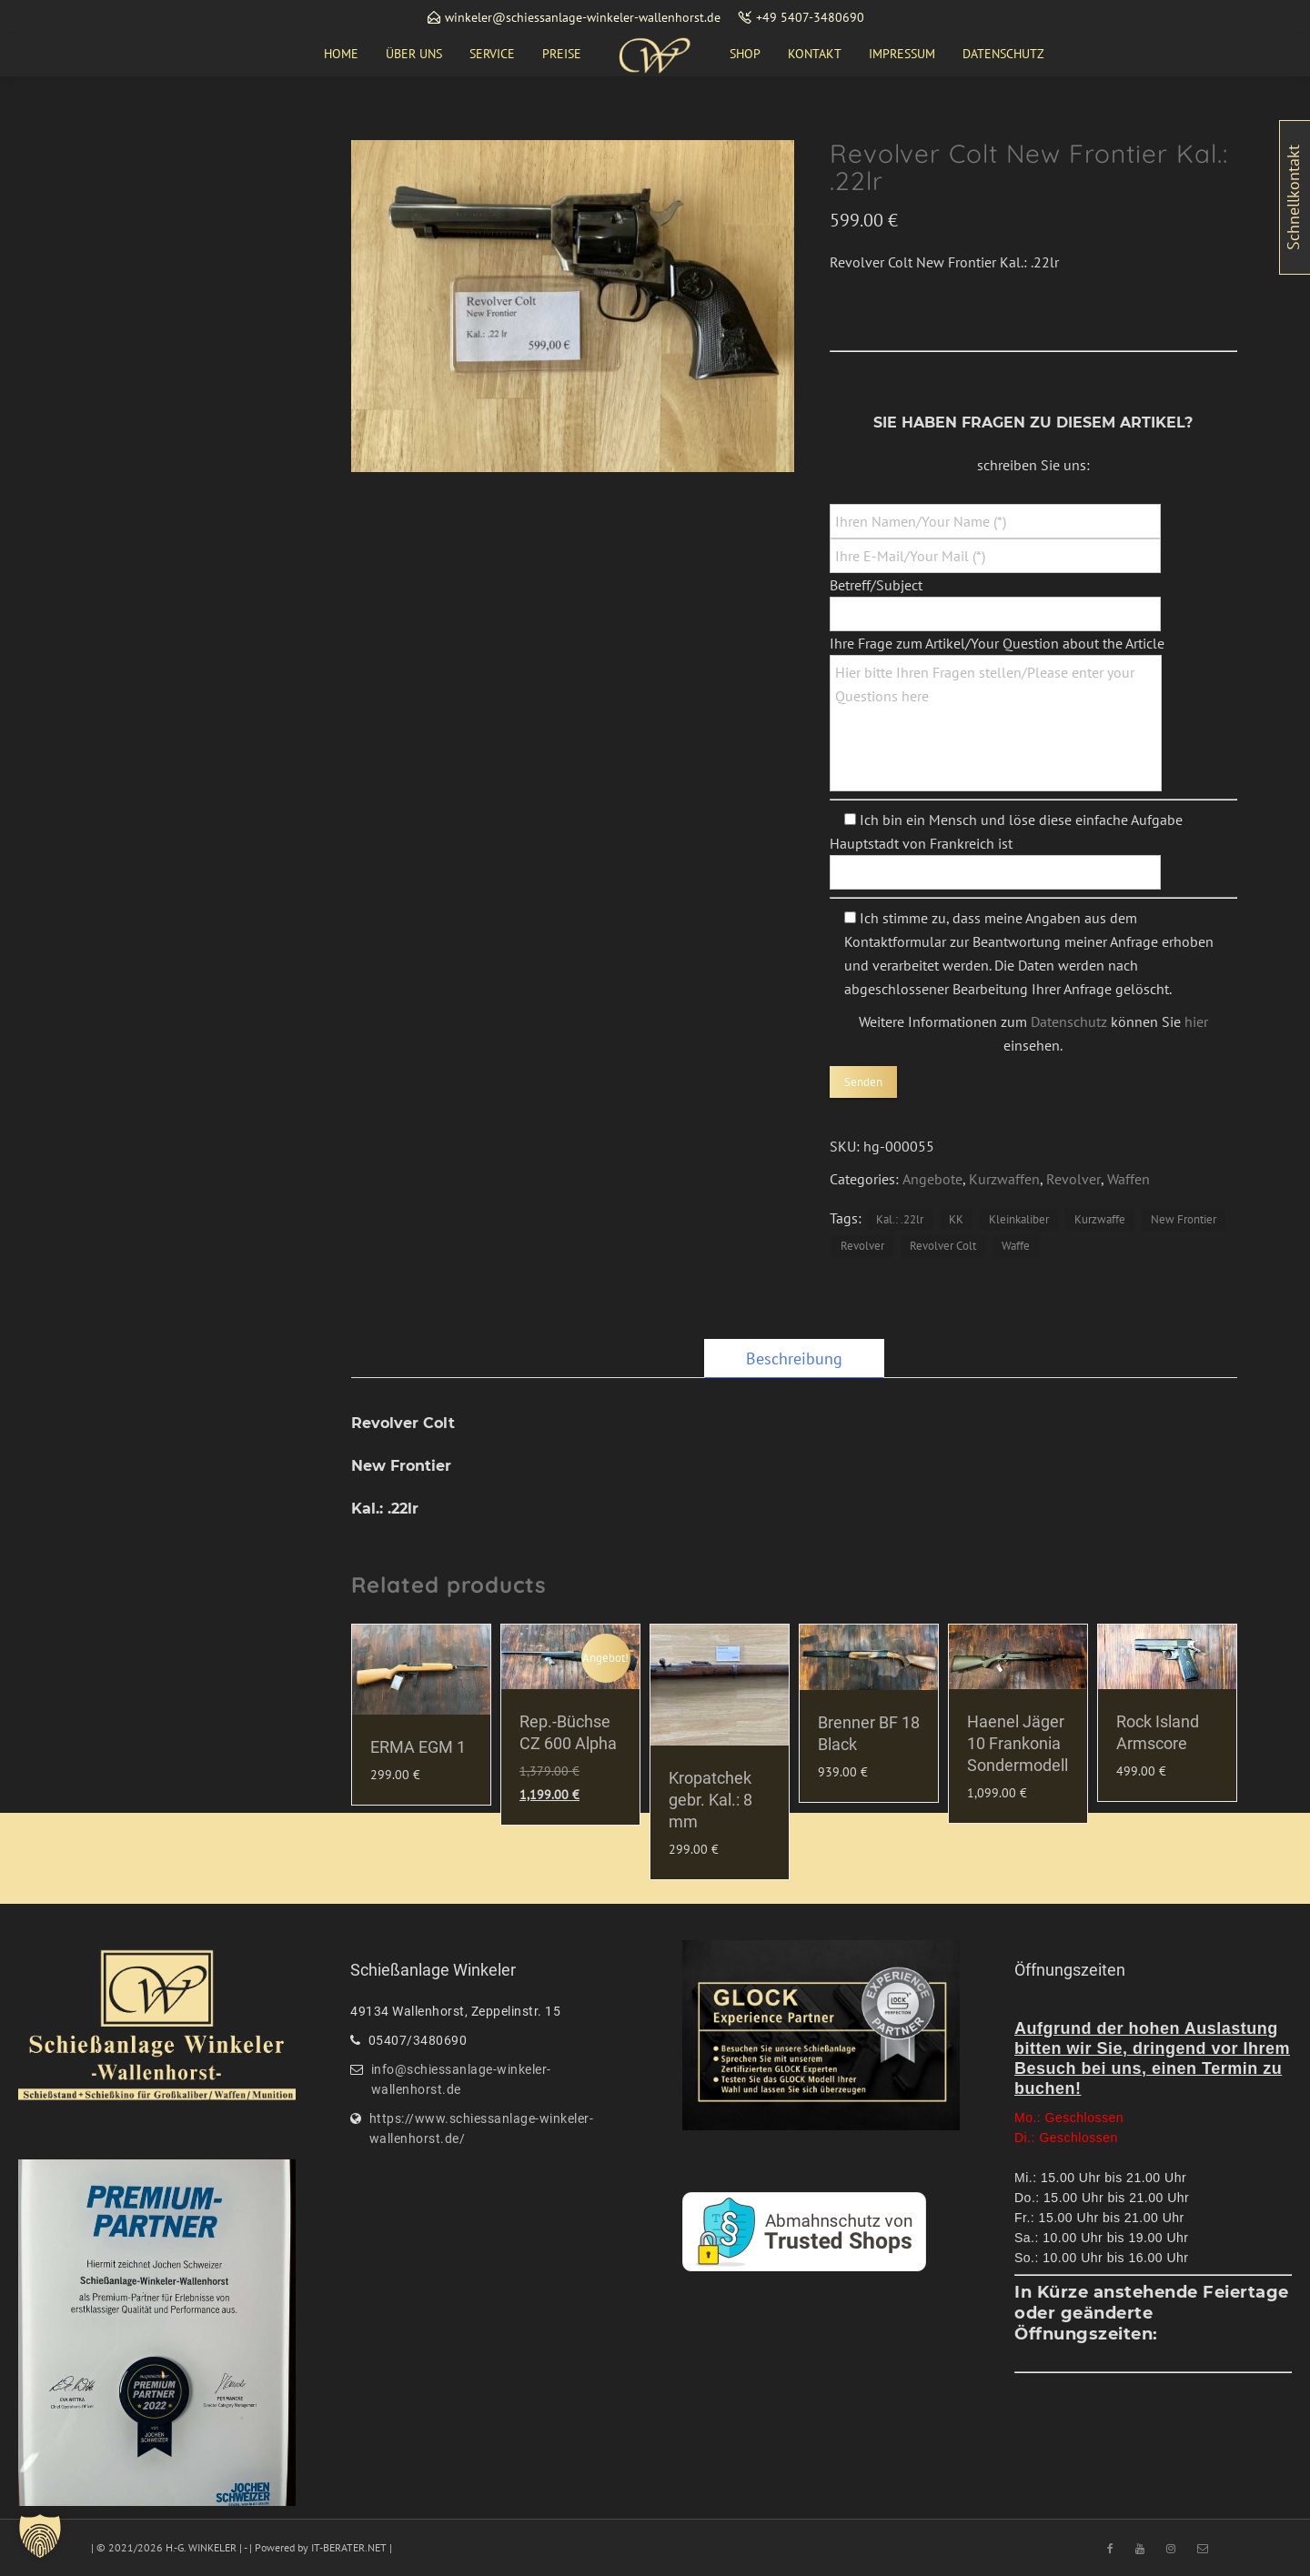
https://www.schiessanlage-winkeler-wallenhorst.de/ (481, 2128)
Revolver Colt (943, 1245)
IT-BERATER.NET (349, 2547)
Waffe (1016, 1245)
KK (956, 1219)
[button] (40, 2536)
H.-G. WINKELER (201, 2547)
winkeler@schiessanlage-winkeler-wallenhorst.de (582, 17)
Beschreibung (794, 1358)
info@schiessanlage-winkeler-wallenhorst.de (461, 2079)
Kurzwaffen (1004, 1179)
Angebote (932, 1179)
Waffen (1128, 1179)
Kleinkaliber (1019, 1219)
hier (1196, 1021)
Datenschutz (1069, 1021)
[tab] (794, 1358)
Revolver (1073, 1179)
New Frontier (1183, 1219)
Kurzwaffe (1099, 1219)
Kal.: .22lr (899, 1219)
